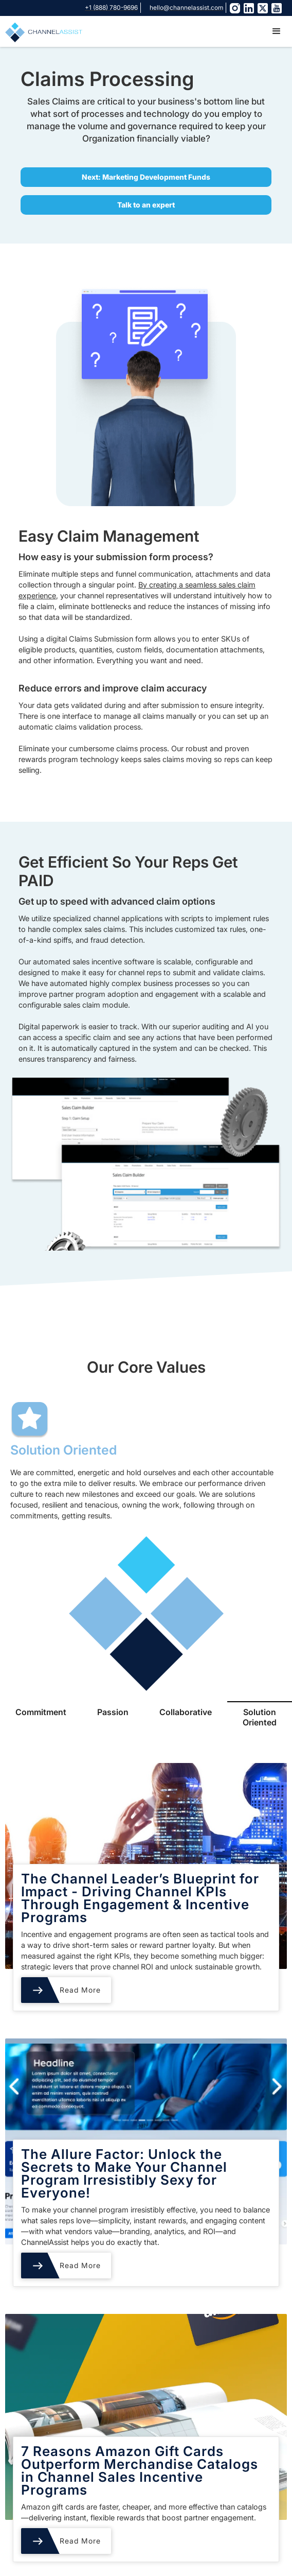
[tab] (41, 1716)
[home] (41, 31)
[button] (276, 31)
